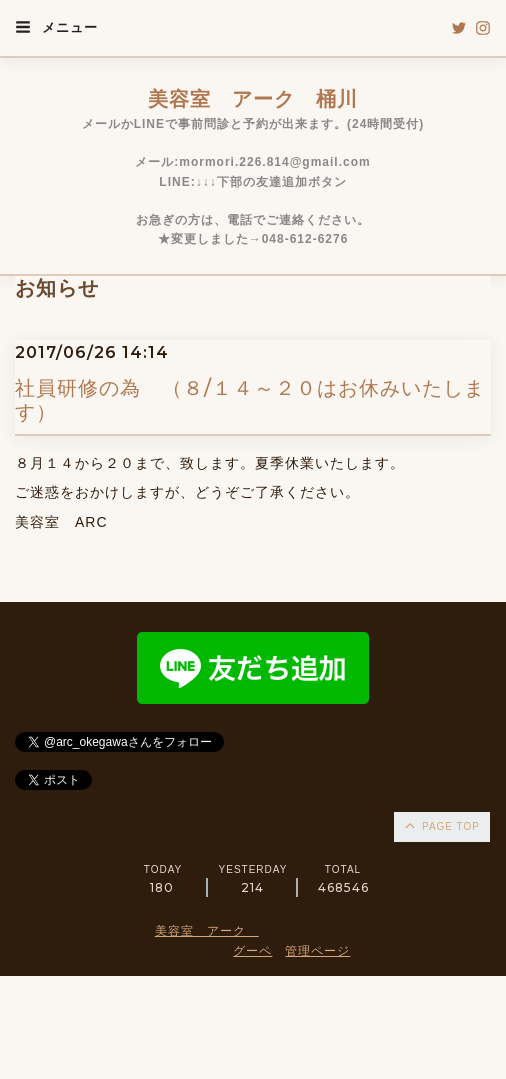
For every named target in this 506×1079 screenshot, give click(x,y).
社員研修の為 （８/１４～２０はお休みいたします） (250, 400)
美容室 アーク (207, 931)
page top (441, 825)
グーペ (252, 951)
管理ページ (317, 951)
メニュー (56, 27)
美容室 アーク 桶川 (253, 99)
